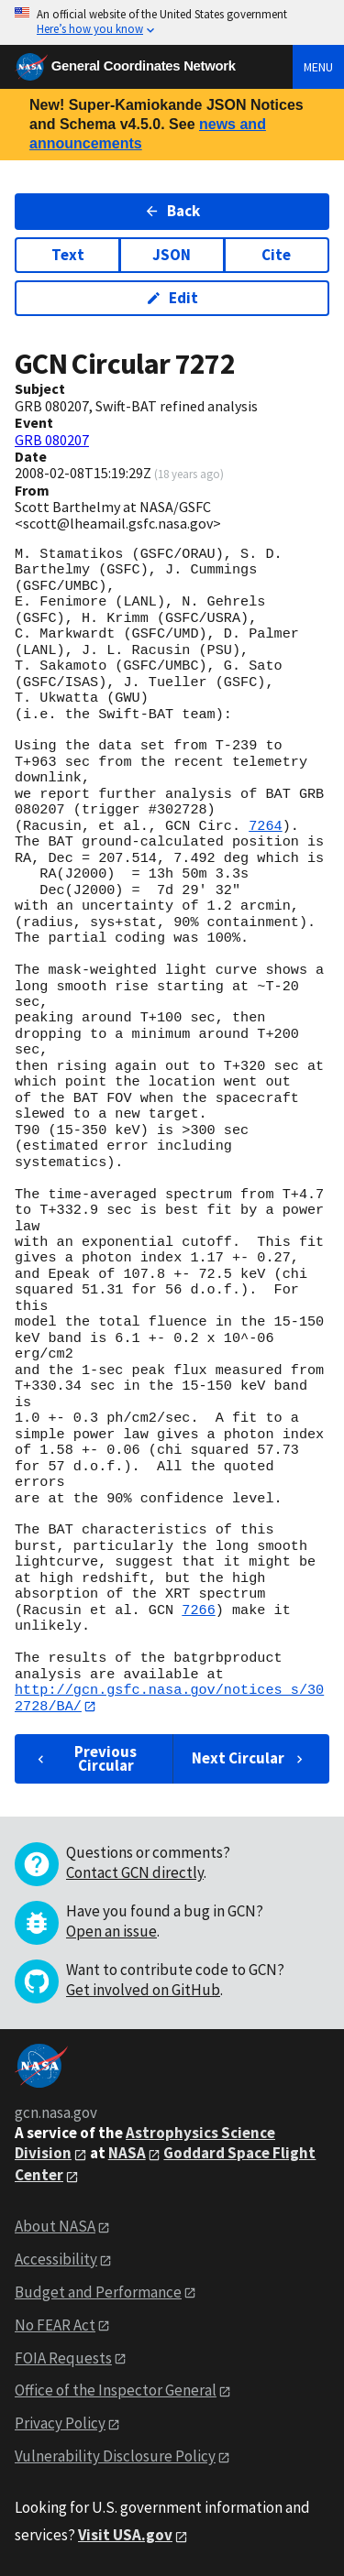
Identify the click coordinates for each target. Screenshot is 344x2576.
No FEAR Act (55, 2325)
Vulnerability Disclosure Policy (115, 2457)
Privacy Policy (60, 2424)
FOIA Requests (63, 2358)
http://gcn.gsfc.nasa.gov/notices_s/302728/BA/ (169, 1698)
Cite (276, 255)
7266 (198, 1610)
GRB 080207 (52, 440)
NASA (127, 2154)
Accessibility (56, 2259)
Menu (318, 67)
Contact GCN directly (135, 1873)
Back (172, 211)
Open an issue (111, 1932)
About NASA (55, 2226)
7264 (265, 826)
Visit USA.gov (125, 2536)
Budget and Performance (98, 2292)
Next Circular (249, 1759)
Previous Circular (85, 1758)
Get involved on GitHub (143, 1991)
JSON (171, 255)
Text (67, 255)
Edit (172, 298)
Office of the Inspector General (115, 2391)
